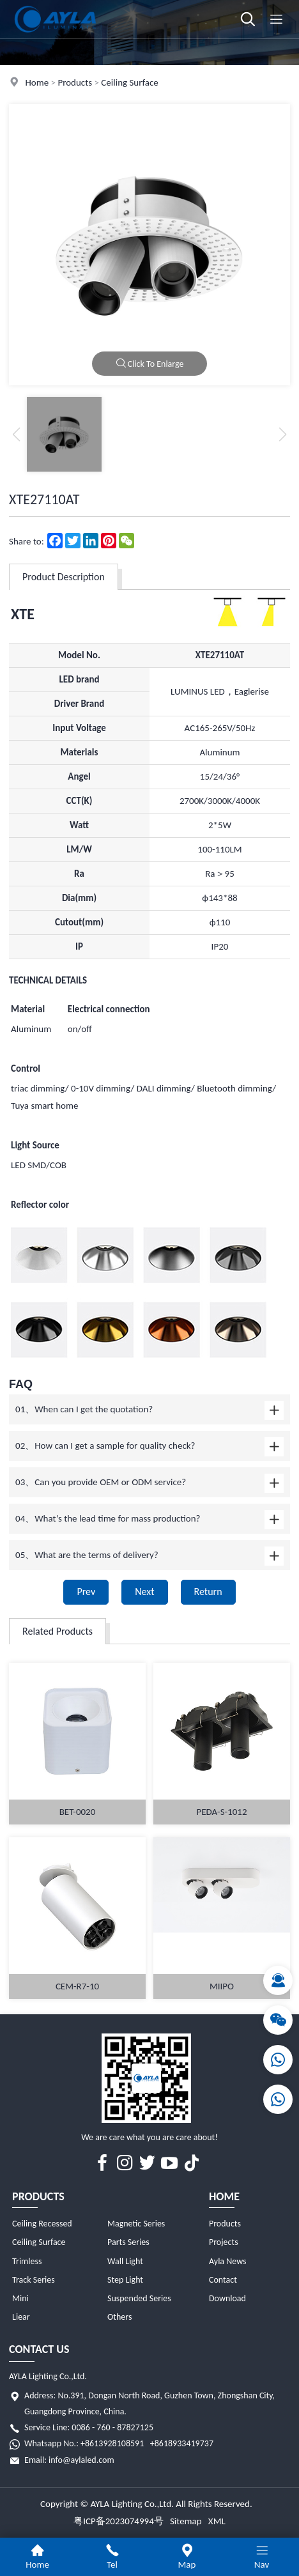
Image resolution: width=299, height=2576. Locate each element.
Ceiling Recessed (42, 2223)
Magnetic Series (136, 2223)
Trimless (27, 2261)
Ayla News (228, 2261)
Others (119, 2316)
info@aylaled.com (81, 2460)
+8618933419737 (181, 2443)
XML (217, 2521)
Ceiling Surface (129, 82)
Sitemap (186, 2521)
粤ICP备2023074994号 (118, 2521)
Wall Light (125, 2261)
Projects (223, 2242)
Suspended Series (139, 2298)
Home (37, 82)
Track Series (33, 2279)
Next (144, 1591)
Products (74, 82)
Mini (20, 2298)
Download (227, 2298)
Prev (86, 1591)
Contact (223, 2279)
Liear (21, 2316)
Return (208, 1591)
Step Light (125, 2279)
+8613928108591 (112, 2443)
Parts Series (128, 2242)
